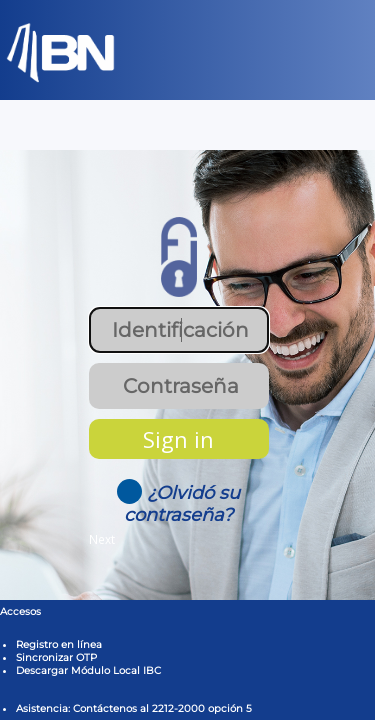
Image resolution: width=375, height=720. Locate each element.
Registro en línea (59, 644)
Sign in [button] (178, 439)
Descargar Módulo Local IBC (88, 670)
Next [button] (102, 539)
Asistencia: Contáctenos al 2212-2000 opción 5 (134, 708)
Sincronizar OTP (56, 657)
